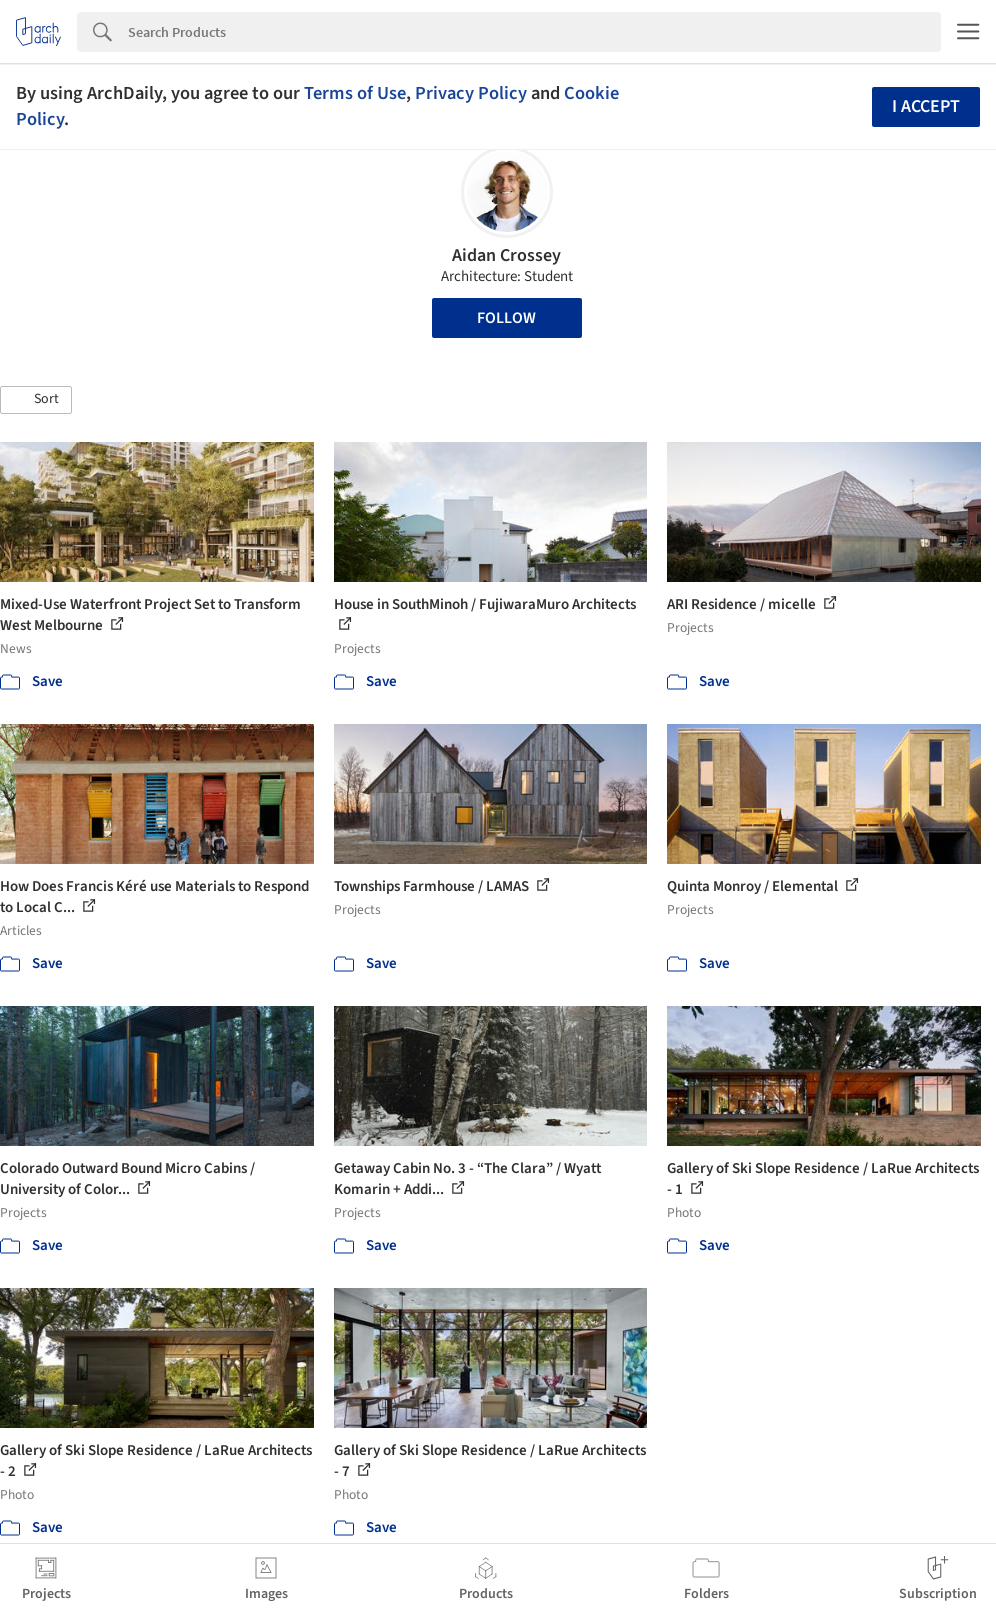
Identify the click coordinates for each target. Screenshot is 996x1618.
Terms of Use (355, 93)
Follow (506, 318)
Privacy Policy (471, 93)
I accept (926, 106)
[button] (36, 400)
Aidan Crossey (506, 255)
